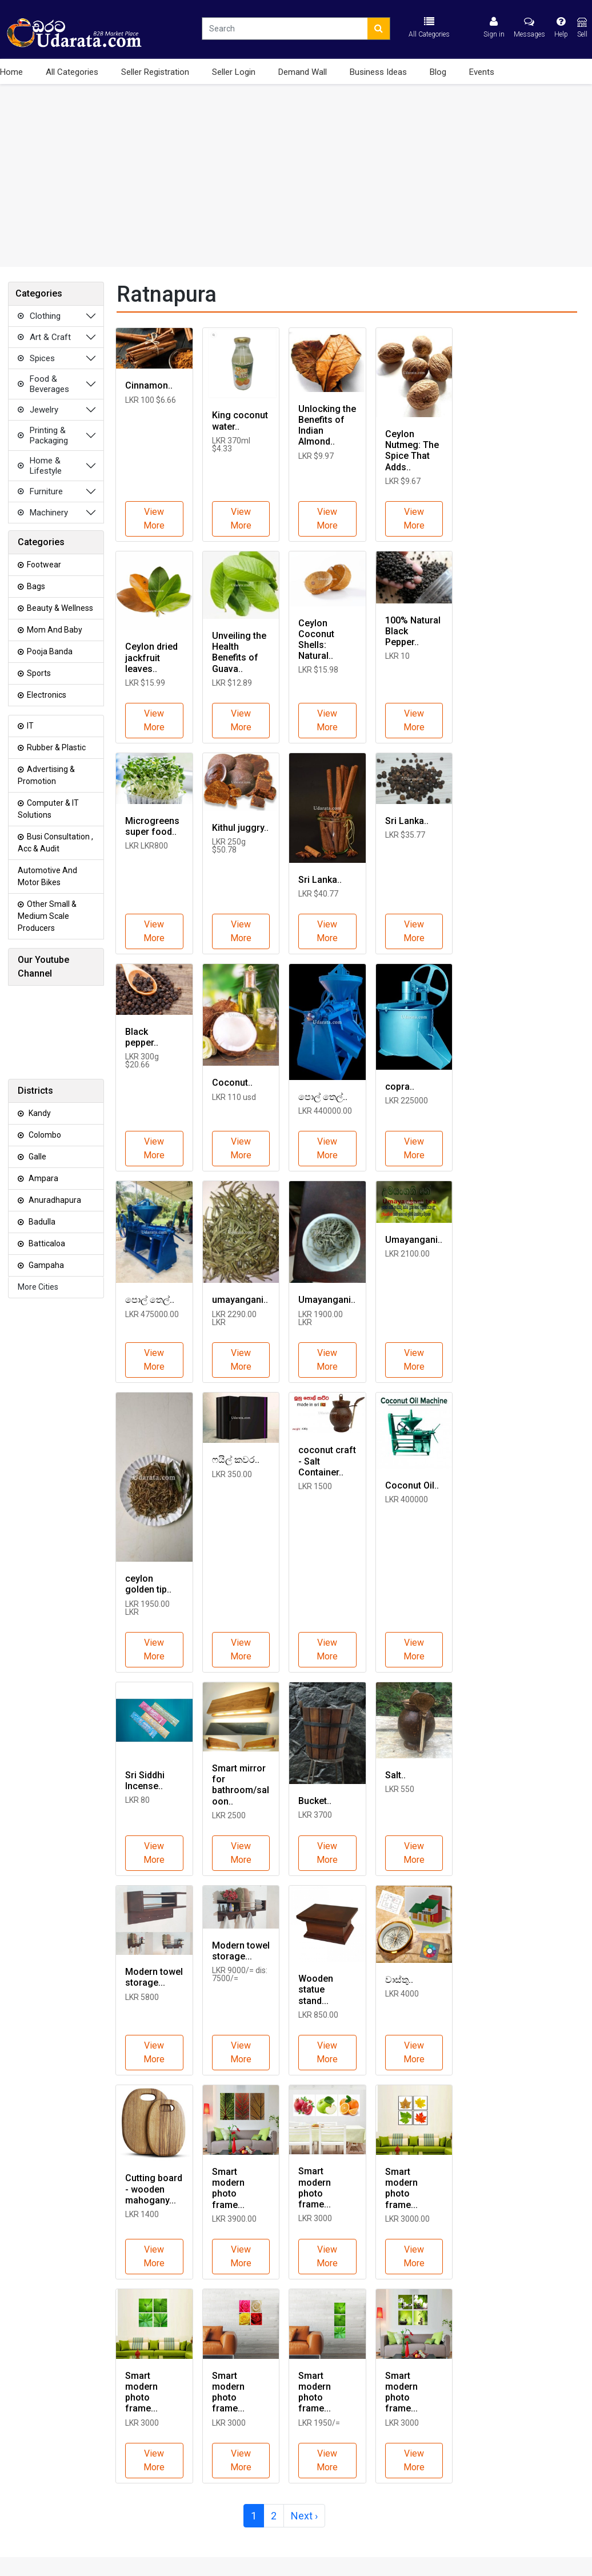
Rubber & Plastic (52, 747)
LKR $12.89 (232, 682)
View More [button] (154, 518)
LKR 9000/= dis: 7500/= (239, 1974)
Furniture (39, 491)
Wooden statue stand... (315, 1989)
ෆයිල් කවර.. (235, 1459)
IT (26, 725)
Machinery (41, 512)
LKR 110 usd (234, 1097)
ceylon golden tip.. (148, 1584)
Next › (304, 2516)
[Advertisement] (296, 175)
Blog (438, 72)
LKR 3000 (315, 2218)
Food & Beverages (42, 384)
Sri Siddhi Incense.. (145, 1780)
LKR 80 (137, 1800)
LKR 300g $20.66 (142, 1060)
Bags (31, 586)
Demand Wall (302, 72)
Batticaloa (41, 1243)
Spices (35, 358)
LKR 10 (397, 656)
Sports (34, 673)
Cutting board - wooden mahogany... (153, 2189)
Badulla (36, 1221)
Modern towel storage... (154, 1977)
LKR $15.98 (318, 669)
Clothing (38, 316)
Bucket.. (314, 1800)
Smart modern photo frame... (228, 2188)
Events (481, 72)
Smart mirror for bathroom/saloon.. (240, 1785)
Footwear (39, 564)
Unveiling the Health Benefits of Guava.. (239, 652)
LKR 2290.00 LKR (234, 1318)
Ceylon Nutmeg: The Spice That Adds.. (412, 451)
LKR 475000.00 (152, 1314)
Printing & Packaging (41, 435)
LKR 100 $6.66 (150, 400)
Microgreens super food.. (152, 826)
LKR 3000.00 (407, 2218)
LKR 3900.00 (234, 2218)
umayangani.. (240, 1299)
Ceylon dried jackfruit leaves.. (151, 657)
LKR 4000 (402, 1993)
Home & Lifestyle (38, 465)
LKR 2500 (229, 1815)
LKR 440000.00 (325, 1110)
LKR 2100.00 (407, 1253)
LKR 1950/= (319, 2422)
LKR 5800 (142, 1997)
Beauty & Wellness (55, 608)
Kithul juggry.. (240, 827)
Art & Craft (43, 337)
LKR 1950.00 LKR (147, 1608)
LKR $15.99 (145, 682)
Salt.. (395, 1775)
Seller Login (233, 72)
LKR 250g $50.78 (229, 845)
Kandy (34, 1113)
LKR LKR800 (146, 845)
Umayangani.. (326, 1299)
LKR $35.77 (405, 834)
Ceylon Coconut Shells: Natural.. (316, 640)
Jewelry (36, 410)
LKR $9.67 (403, 481)
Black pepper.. (141, 1037)
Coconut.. (232, 1082)
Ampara (38, 1178)
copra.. (399, 1086)
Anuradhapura (49, 1200)
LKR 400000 (406, 1499)
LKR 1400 (142, 2214)
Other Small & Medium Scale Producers (47, 916)
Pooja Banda (45, 651)
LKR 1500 (315, 1486)
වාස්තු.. (399, 1979)
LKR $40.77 (318, 893)
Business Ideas (378, 72)
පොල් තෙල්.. (322, 1096)
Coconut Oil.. (412, 1485)
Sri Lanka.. (320, 879)
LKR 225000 (406, 1100)
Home (11, 72)
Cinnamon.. (149, 385)
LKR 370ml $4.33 (231, 444)
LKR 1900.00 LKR (320, 1318)
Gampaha (41, 1265)
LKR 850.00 (318, 2014)
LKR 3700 (315, 1814)
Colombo (39, 1134)
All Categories (72, 72)
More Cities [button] (38, 1286)
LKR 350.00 (232, 1474)
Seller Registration (155, 72)
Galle (32, 1156)
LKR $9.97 (316, 456)
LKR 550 (399, 1789)
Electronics (42, 694)
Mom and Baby (50, 629)
